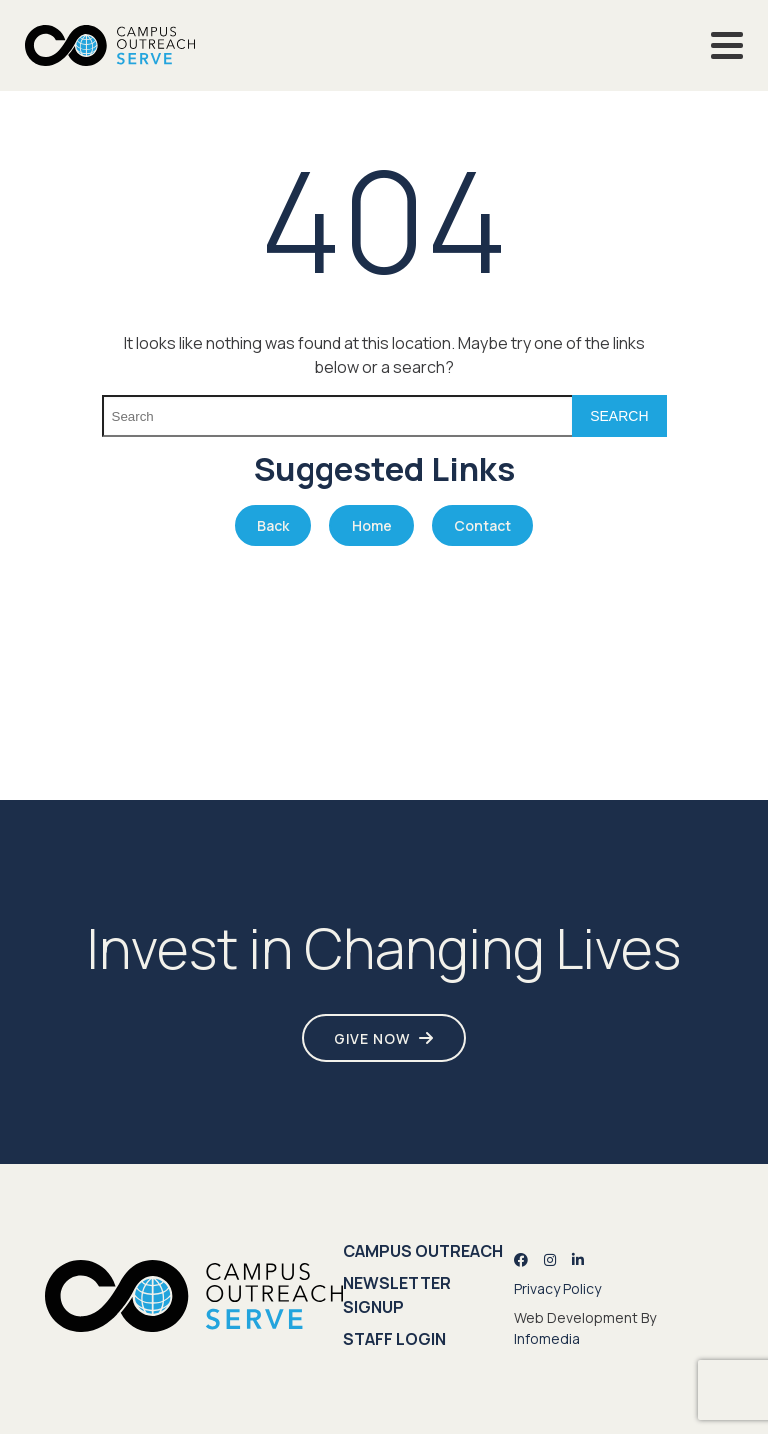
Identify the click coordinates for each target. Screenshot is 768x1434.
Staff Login (394, 1339)
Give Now (372, 1038)
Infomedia (547, 1338)
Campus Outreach (423, 1251)
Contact (482, 525)
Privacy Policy (557, 1288)
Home (372, 525)
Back (273, 525)
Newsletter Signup (397, 1295)
